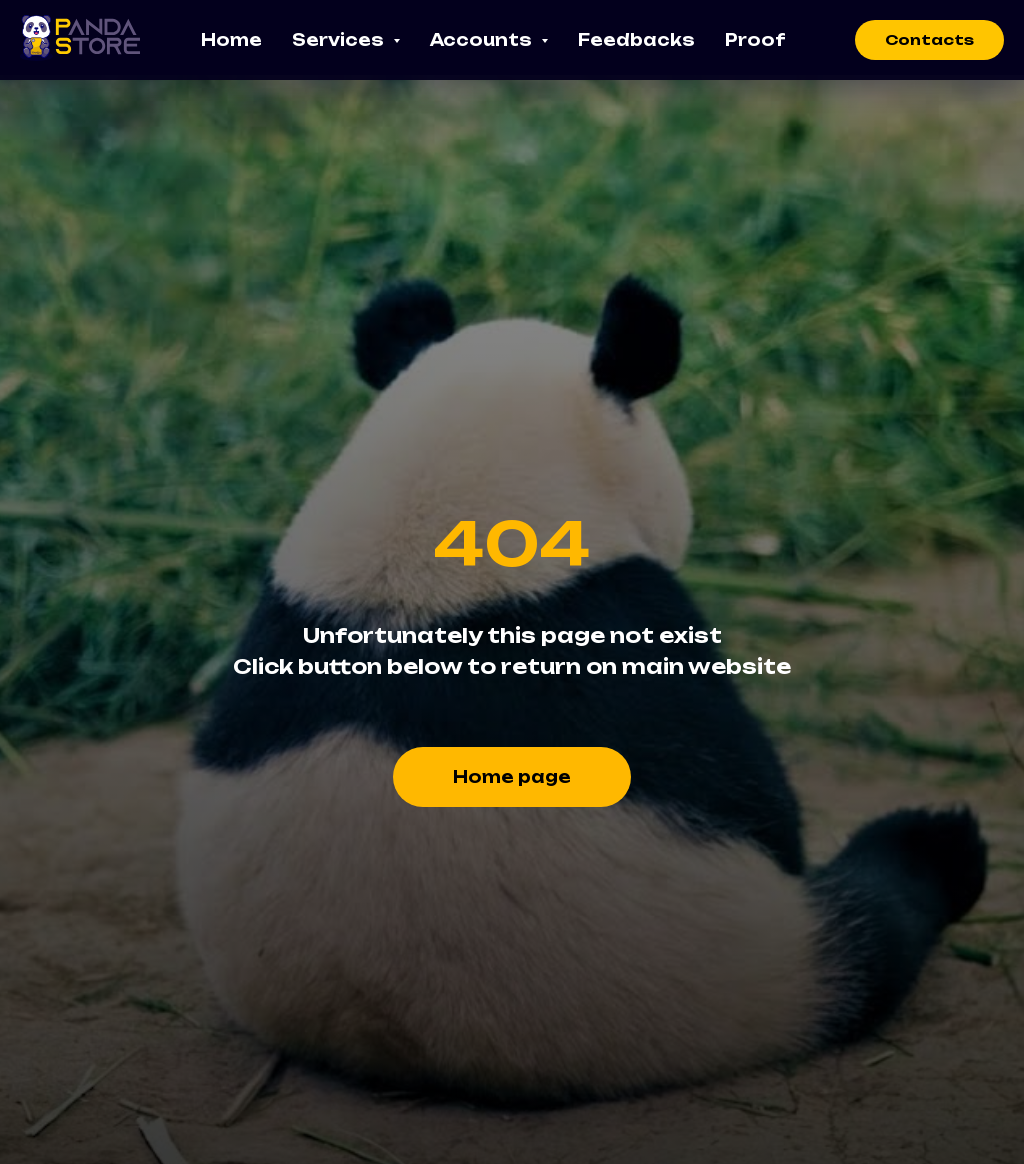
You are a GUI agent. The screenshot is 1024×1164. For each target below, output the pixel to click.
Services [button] (340, 40)
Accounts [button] (483, 40)
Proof (755, 40)
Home (231, 40)
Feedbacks (636, 40)
